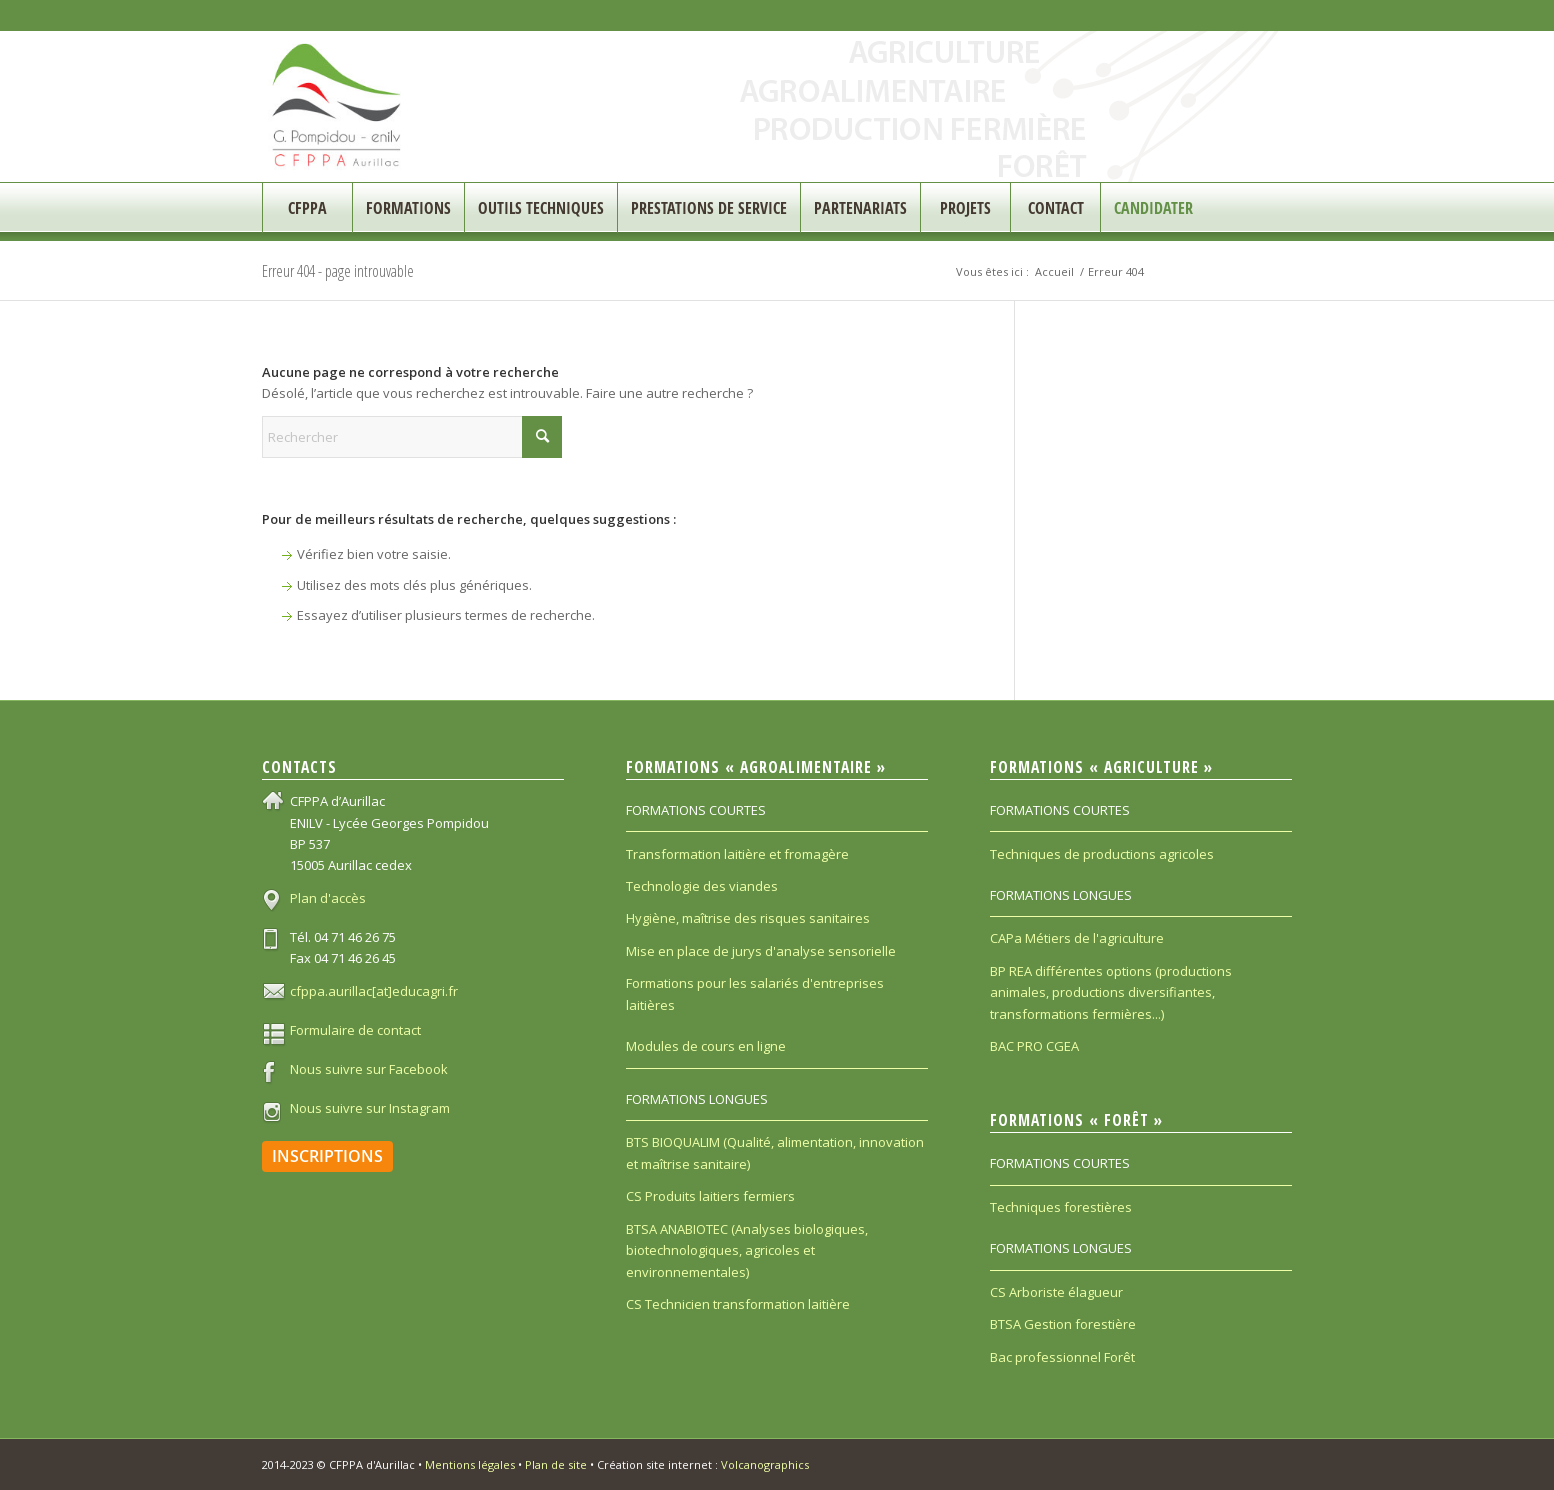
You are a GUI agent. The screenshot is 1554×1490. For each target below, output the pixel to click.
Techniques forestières (1061, 1207)
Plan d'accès (328, 898)
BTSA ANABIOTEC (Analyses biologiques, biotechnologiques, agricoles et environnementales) (747, 1250)
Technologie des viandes (702, 886)
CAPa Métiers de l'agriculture (1077, 938)
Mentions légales (470, 1464)
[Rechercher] (412, 437)
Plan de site (556, 1464)
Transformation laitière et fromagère (737, 854)
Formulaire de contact (355, 1030)
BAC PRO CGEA (1034, 1046)
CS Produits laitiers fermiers (710, 1196)
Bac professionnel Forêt (1062, 1357)
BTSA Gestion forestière (1063, 1324)
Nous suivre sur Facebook (369, 1069)
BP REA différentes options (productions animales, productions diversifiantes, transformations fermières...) (1111, 992)
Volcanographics (765, 1464)
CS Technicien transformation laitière (738, 1304)
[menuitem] (307, 208)
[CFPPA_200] (337, 106)
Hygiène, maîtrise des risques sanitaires (748, 918)
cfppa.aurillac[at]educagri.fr (374, 991)
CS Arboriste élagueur (1056, 1292)
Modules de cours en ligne (706, 1046)
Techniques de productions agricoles (1102, 854)
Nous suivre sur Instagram (370, 1108)
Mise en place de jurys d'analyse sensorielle (761, 951)
